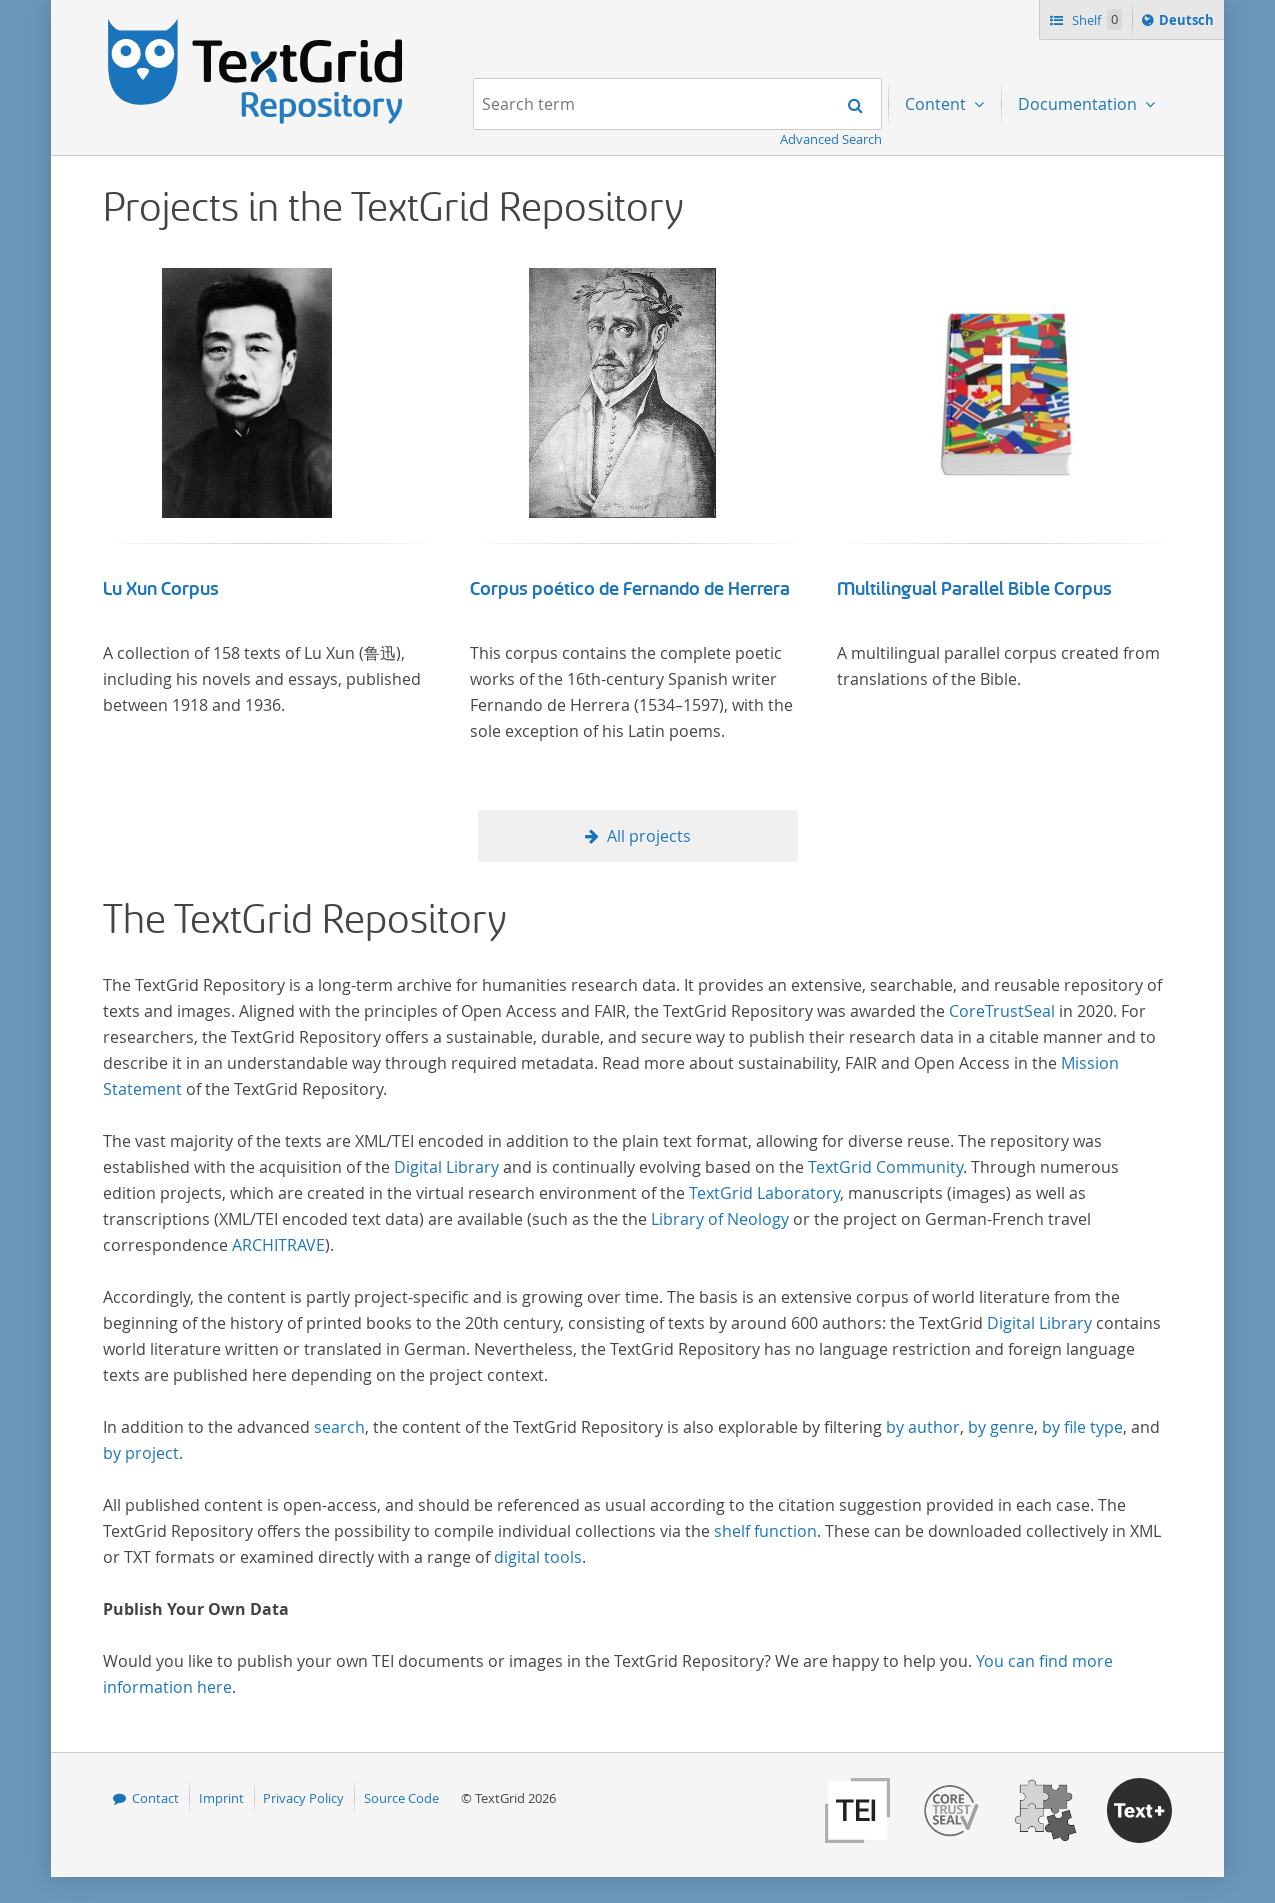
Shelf (1095, 19)
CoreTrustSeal (1002, 1011)
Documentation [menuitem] (1079, 104)
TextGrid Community (885, 1167)
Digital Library (446, 1167)
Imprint (221, 1798)
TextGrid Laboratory (764, 1193)
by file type (1082, 1427)
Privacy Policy (303, 1798)
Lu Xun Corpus (161, 589)
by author (923, 1427)
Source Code (401, 1798)
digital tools (538, 1557)
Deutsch (1188, 23)
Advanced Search (831, 139)
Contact (155, 1798)
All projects (649, 836)
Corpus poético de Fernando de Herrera (630, 589)
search (339, 1427)
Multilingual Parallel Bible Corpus (974, 589)
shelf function (765, 1531)
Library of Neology (720, 1219)
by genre (1001, 1427)
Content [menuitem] (937, 104)
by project (141, 1453)
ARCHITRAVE (278, 1245)
